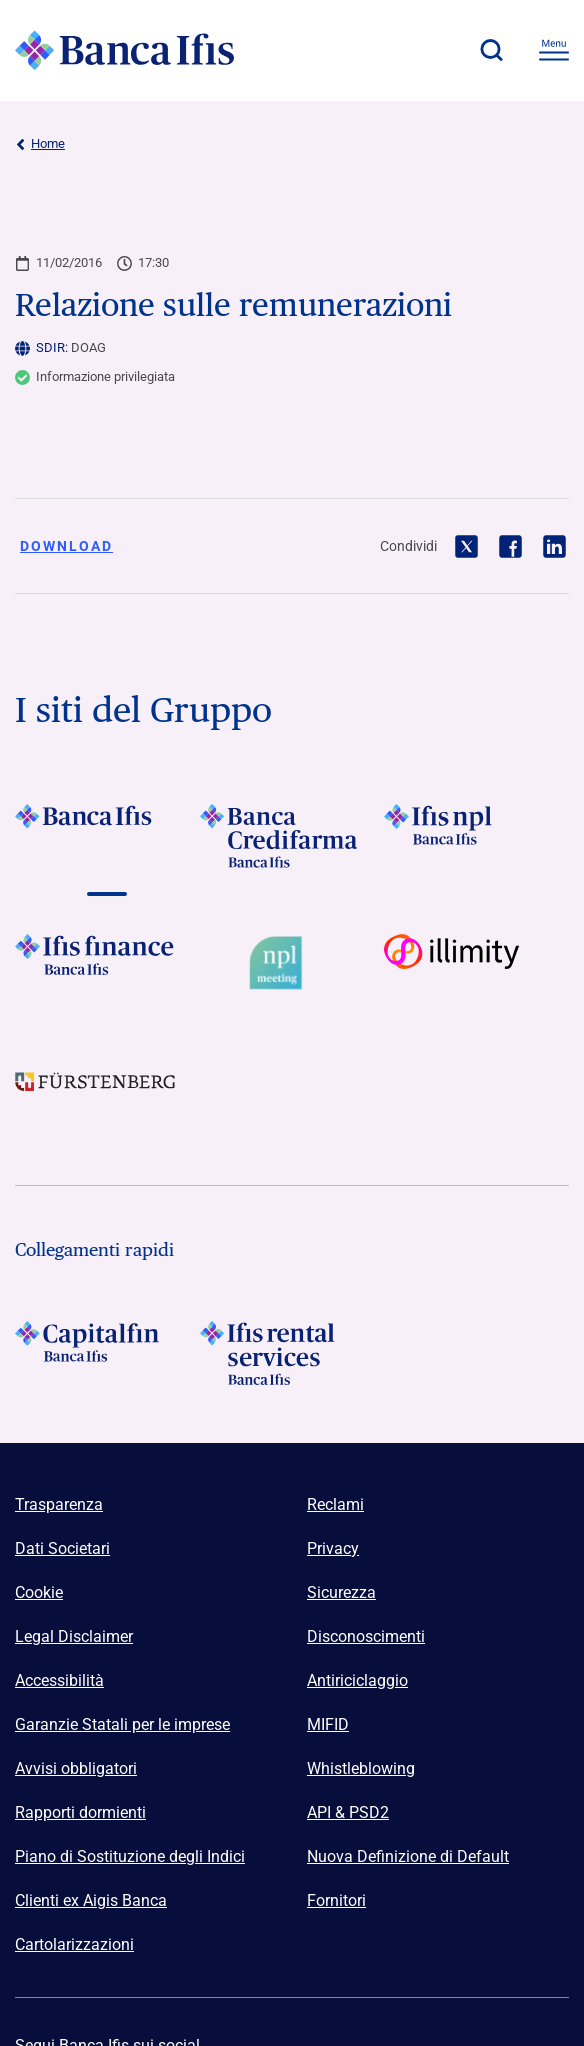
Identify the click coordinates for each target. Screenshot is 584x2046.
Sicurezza (341, 1592)
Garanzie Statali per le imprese (122, 1724)
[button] (491, 50)
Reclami (335, 1504)
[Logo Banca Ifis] (125, 50)
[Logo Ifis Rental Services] (292, 1353)
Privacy (333, 1548)
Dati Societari (62, 1548)
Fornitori (336, 1900)
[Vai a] (476, 836)
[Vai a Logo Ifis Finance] (107, 966)
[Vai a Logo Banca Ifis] (107, 836)
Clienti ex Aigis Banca (91, 1900)
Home (40, 144)
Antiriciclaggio (357, 1680)
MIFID (328, 1724)
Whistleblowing (361, 1768)
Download (66, 546)
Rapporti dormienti (80, 1812)
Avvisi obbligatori (76, 1768)
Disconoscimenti (366, 1636)
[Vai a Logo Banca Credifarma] (292, 836)
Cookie (39, 1592)
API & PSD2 (348, 1812)
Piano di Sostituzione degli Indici (130, 1856)
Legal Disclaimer (74, 1636)
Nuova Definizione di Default (408, 1856)
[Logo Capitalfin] (107, 1353)
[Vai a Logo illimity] (476, 966)
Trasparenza (59, 1504)
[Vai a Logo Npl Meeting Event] (292, 966)
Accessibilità (59, 1680)
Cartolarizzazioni (74, 1944)
